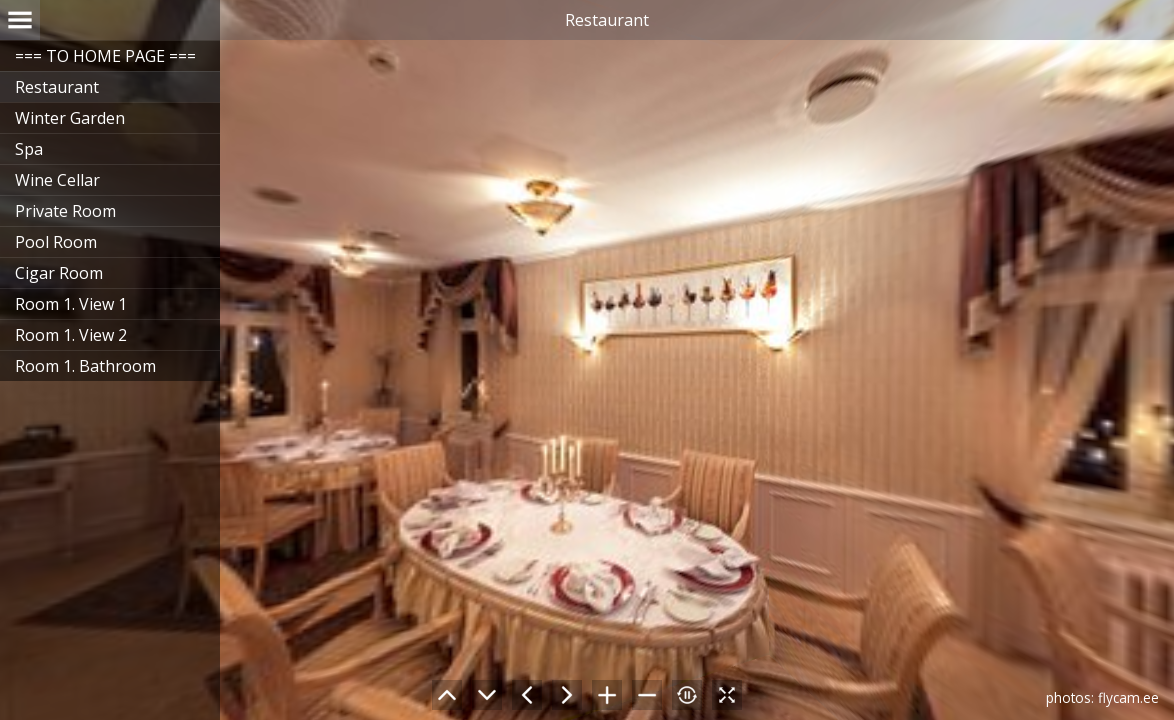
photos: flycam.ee (1102, 697)
